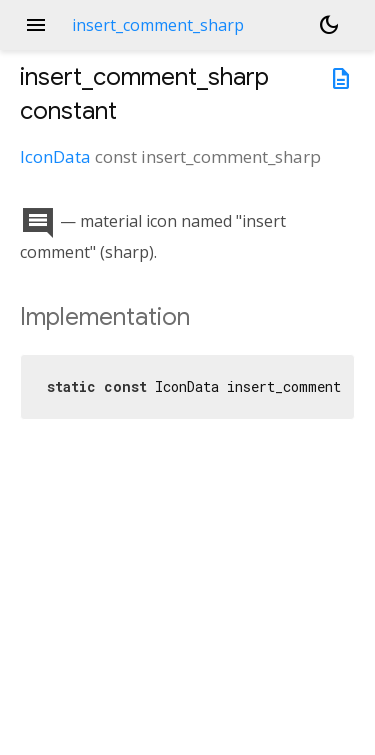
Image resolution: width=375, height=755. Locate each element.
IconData (55, 156)
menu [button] (36, 25)
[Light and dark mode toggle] (329, 25)
